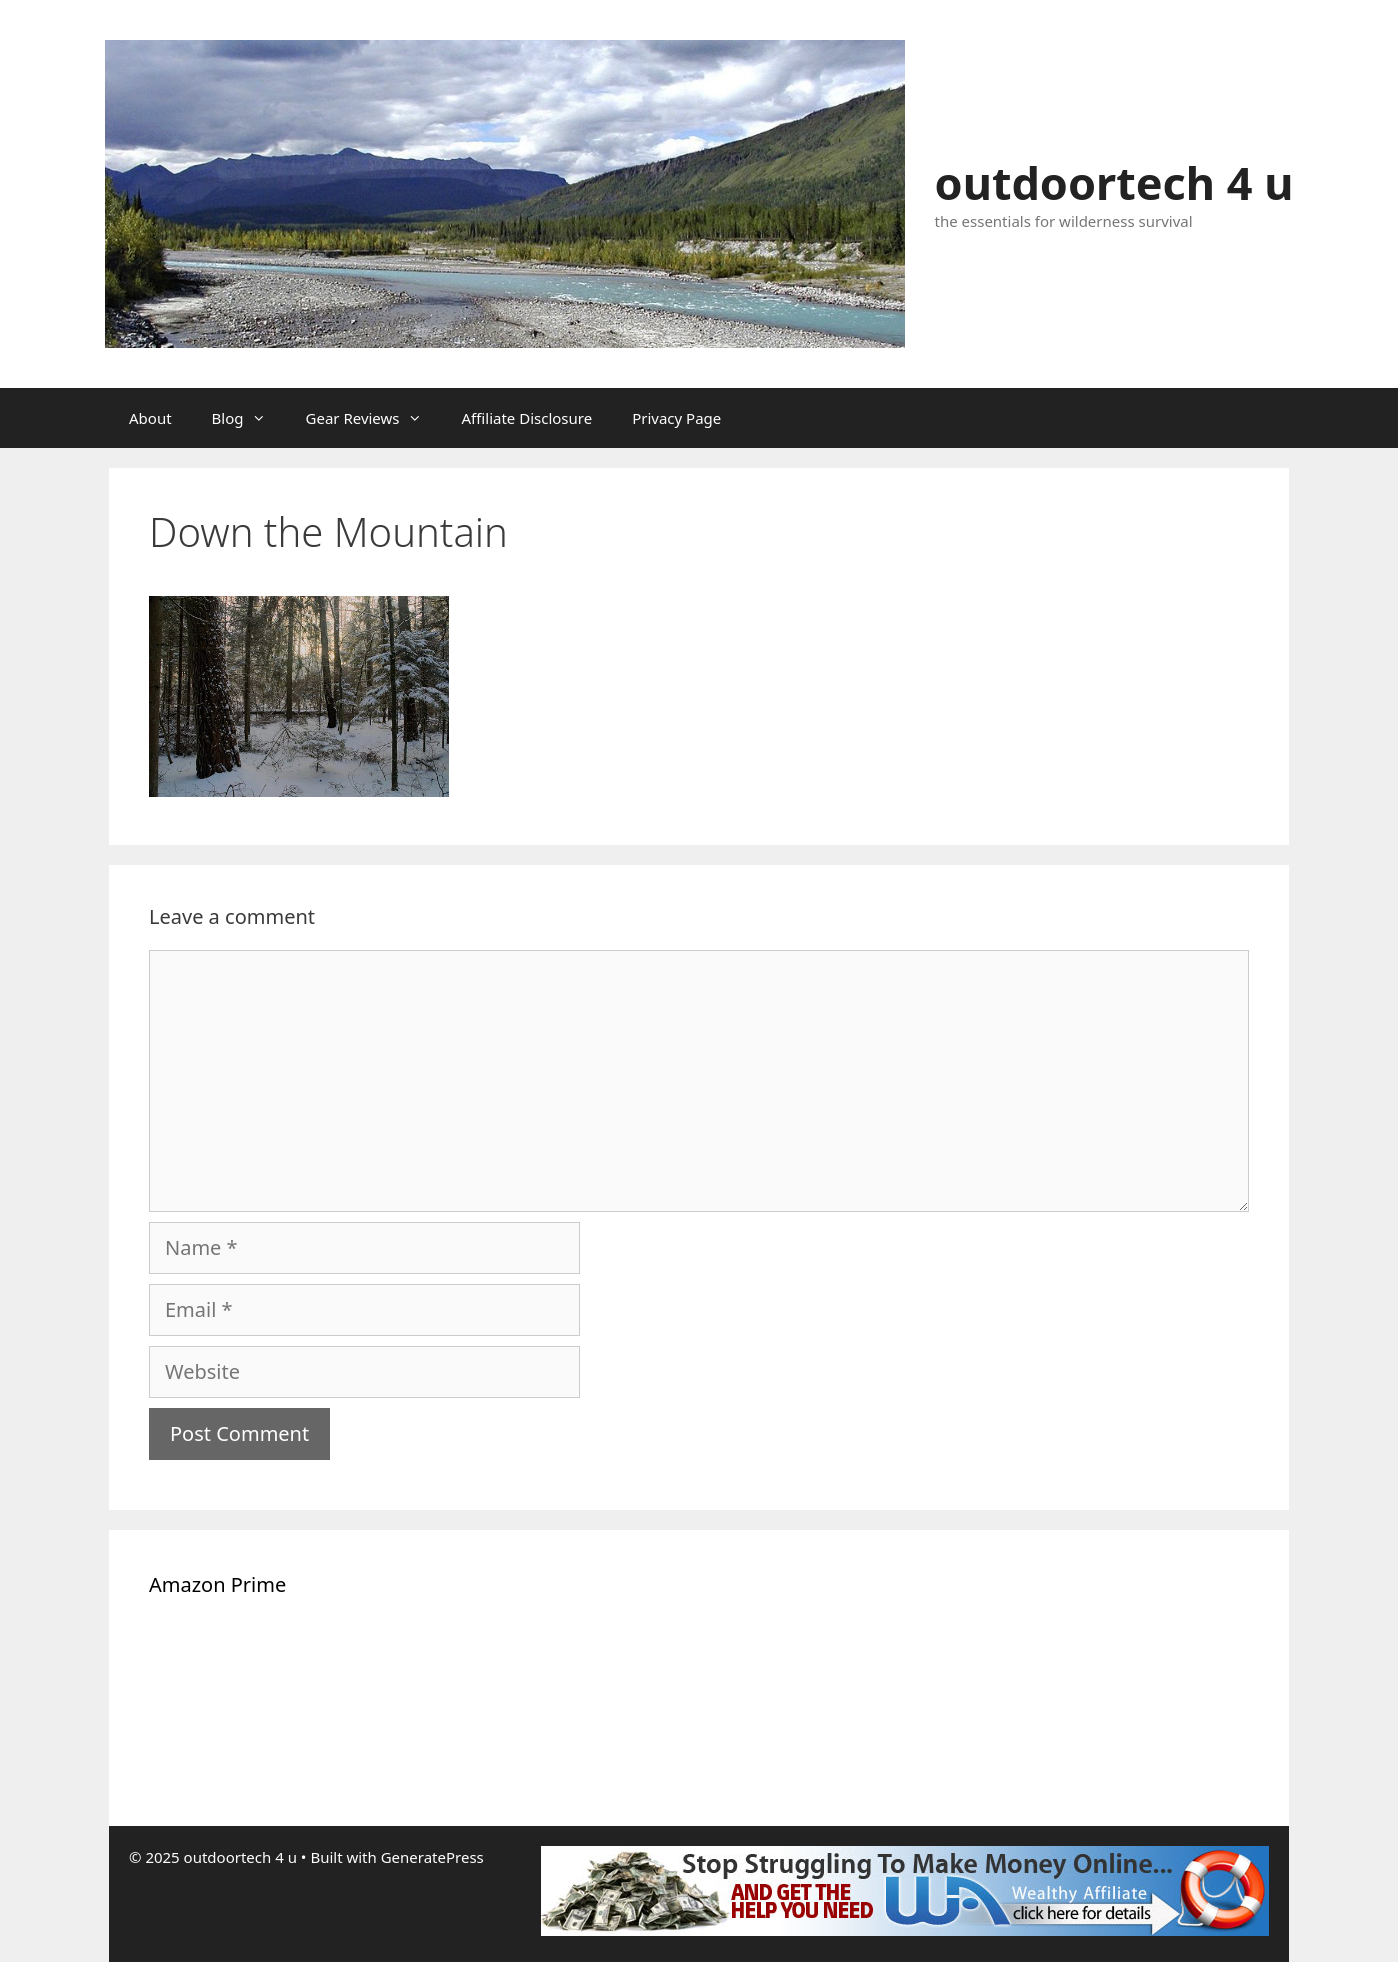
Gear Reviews (374, 418)
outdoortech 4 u (1114, 182)
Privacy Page (676, 418)
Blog (249, 418)
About (150, 418)
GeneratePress (432, 1857)
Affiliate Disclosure (527, 418)
